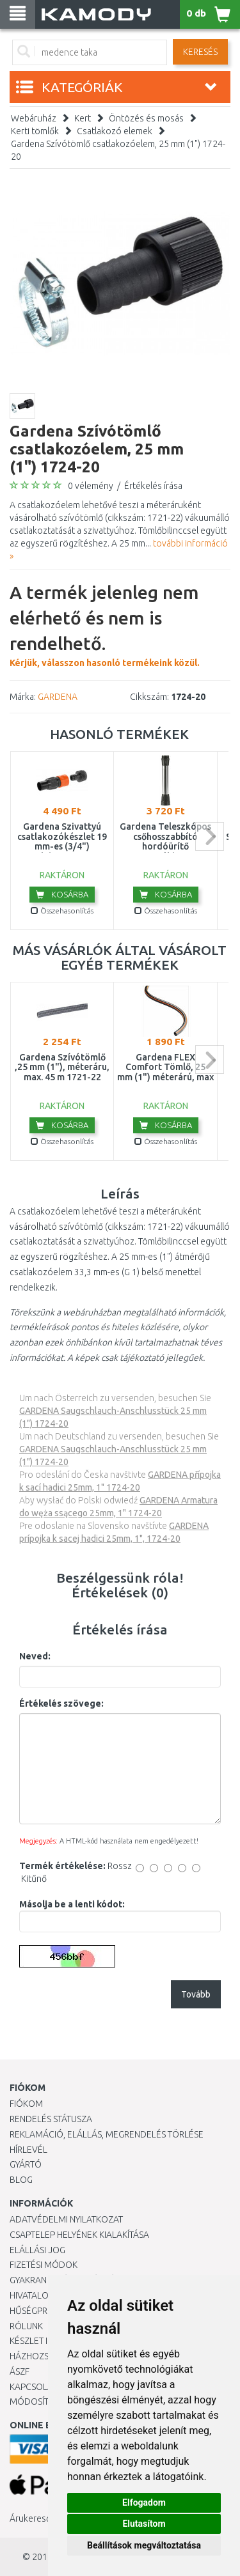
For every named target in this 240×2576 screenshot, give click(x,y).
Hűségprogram (44, 2311)
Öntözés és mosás (146, 118)
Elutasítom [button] (143, 2523)
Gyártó (26, 2164)
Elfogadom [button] (144, 2502)
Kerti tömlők (35, 131)
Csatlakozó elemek (114, 131)
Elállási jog (37, 2250)
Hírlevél (28, 2150)
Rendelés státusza (51, 2119)
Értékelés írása (153, 486)
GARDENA (57, 697)
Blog (21, 2180)
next (209, 836)
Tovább (196, 1994)
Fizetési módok (43, 2265)
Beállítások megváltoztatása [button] (144, 2545)
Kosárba (62, 894)
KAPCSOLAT (33, 2387)
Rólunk (26, 2326)
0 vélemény (90, 486)
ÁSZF (19, 2371)
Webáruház (33, 118)
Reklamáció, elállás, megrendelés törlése (107, 2134)
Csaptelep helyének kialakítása (79, 2235)
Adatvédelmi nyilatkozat (66, 2219)
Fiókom (26, 2104)
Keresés (200, 52)
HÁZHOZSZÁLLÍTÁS (47, 2356)
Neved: (35, 1656)
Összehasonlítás (62, 910)
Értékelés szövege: (61, 1703)
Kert (82, 118)
